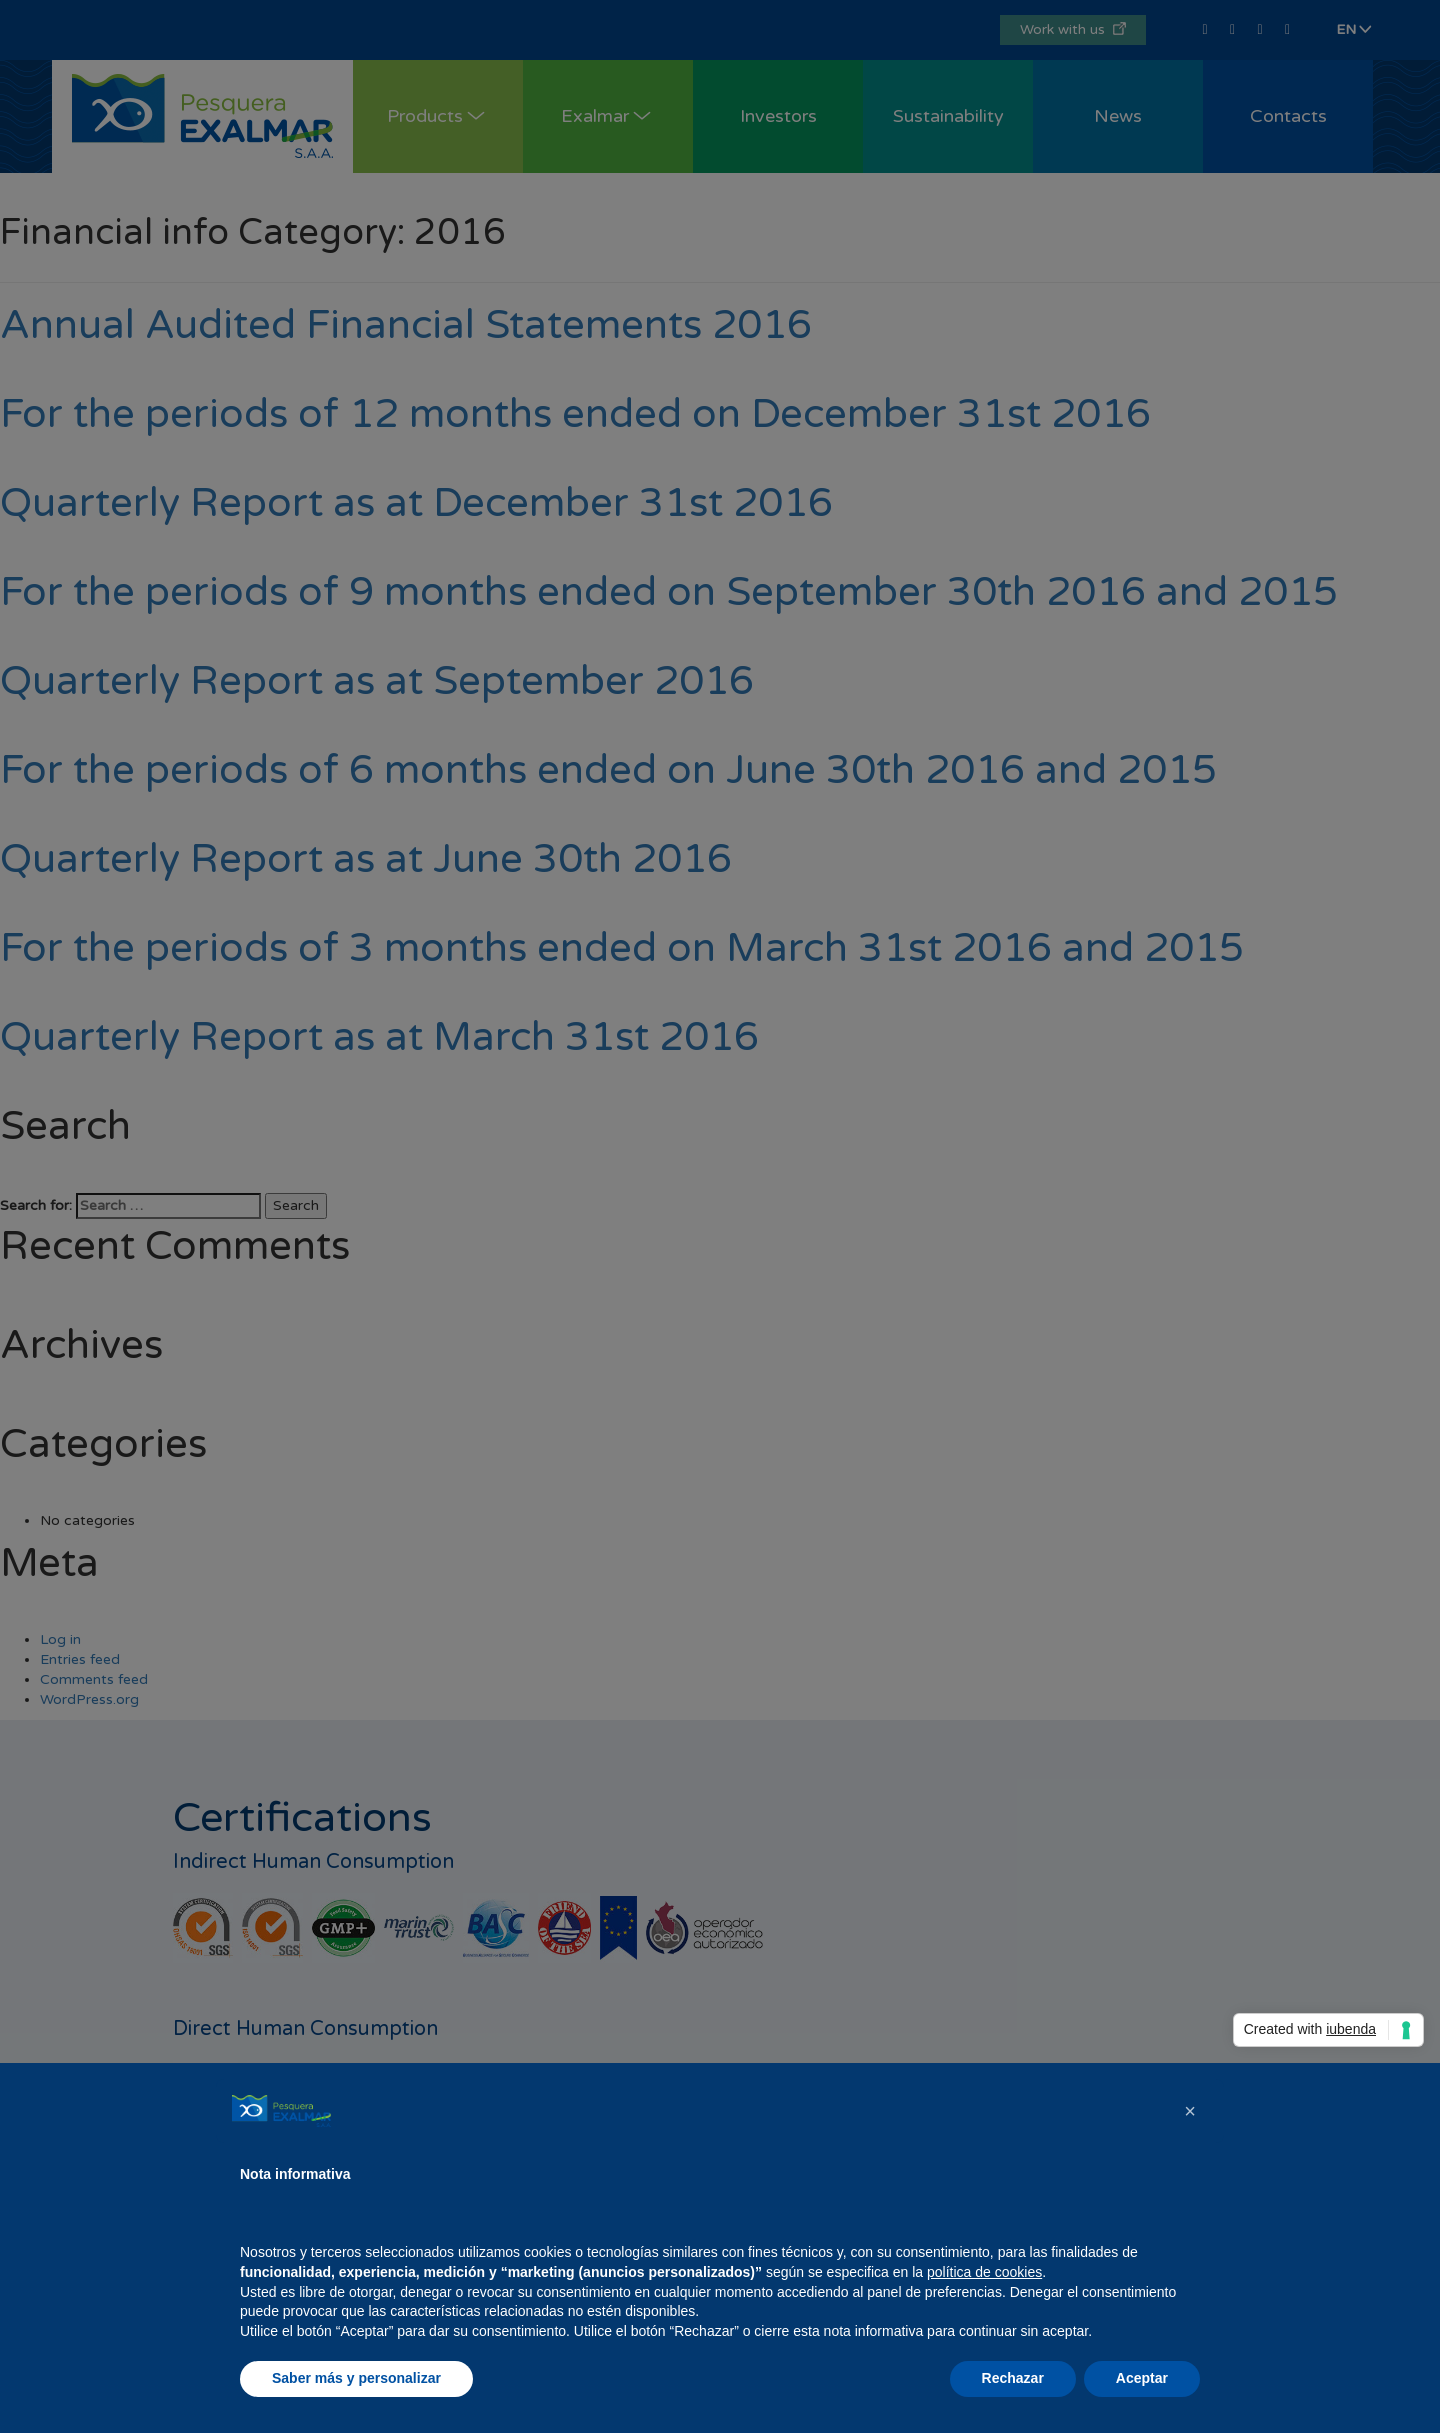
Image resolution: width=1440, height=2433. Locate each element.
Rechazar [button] (1013, 2378)
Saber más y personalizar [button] (356, 2378)
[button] (1190, 2111)
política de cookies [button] (984, 2272)
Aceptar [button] (1142, 2378)
